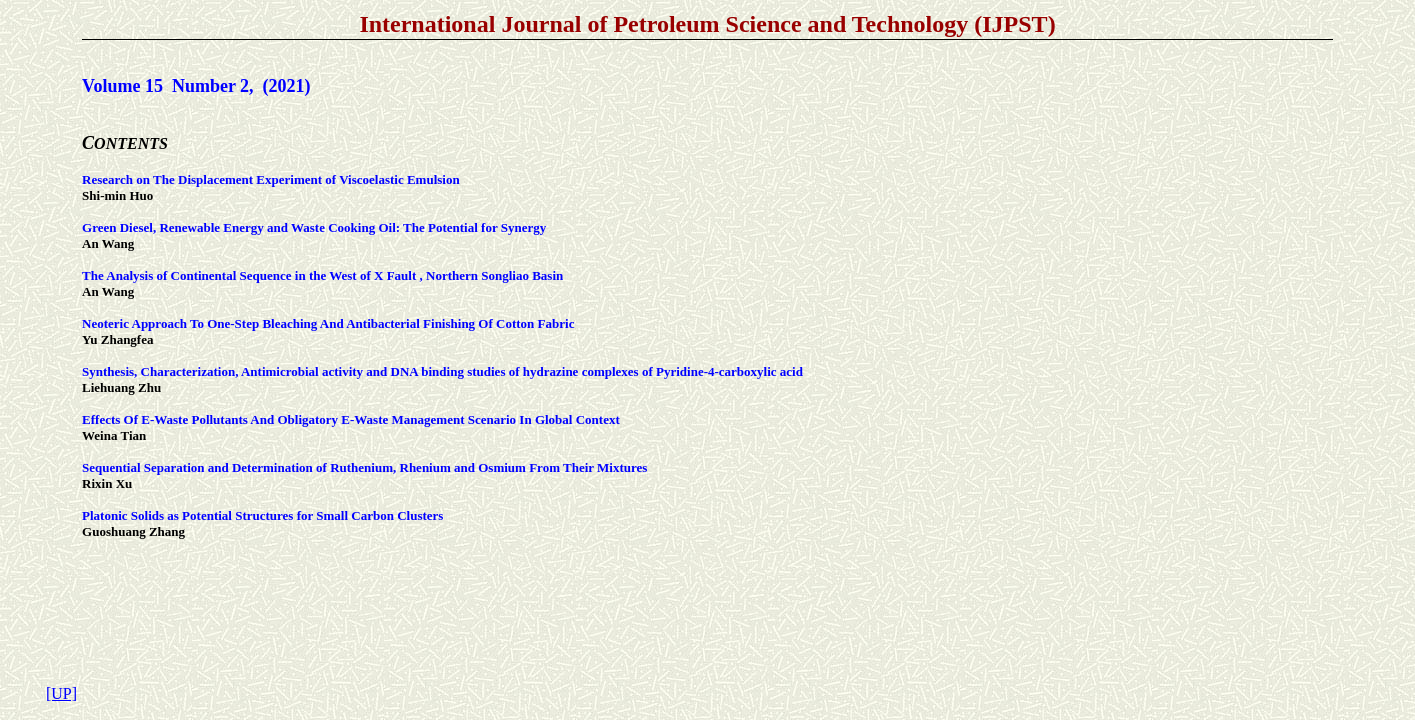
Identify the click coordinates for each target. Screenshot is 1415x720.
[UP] (61, 693)
